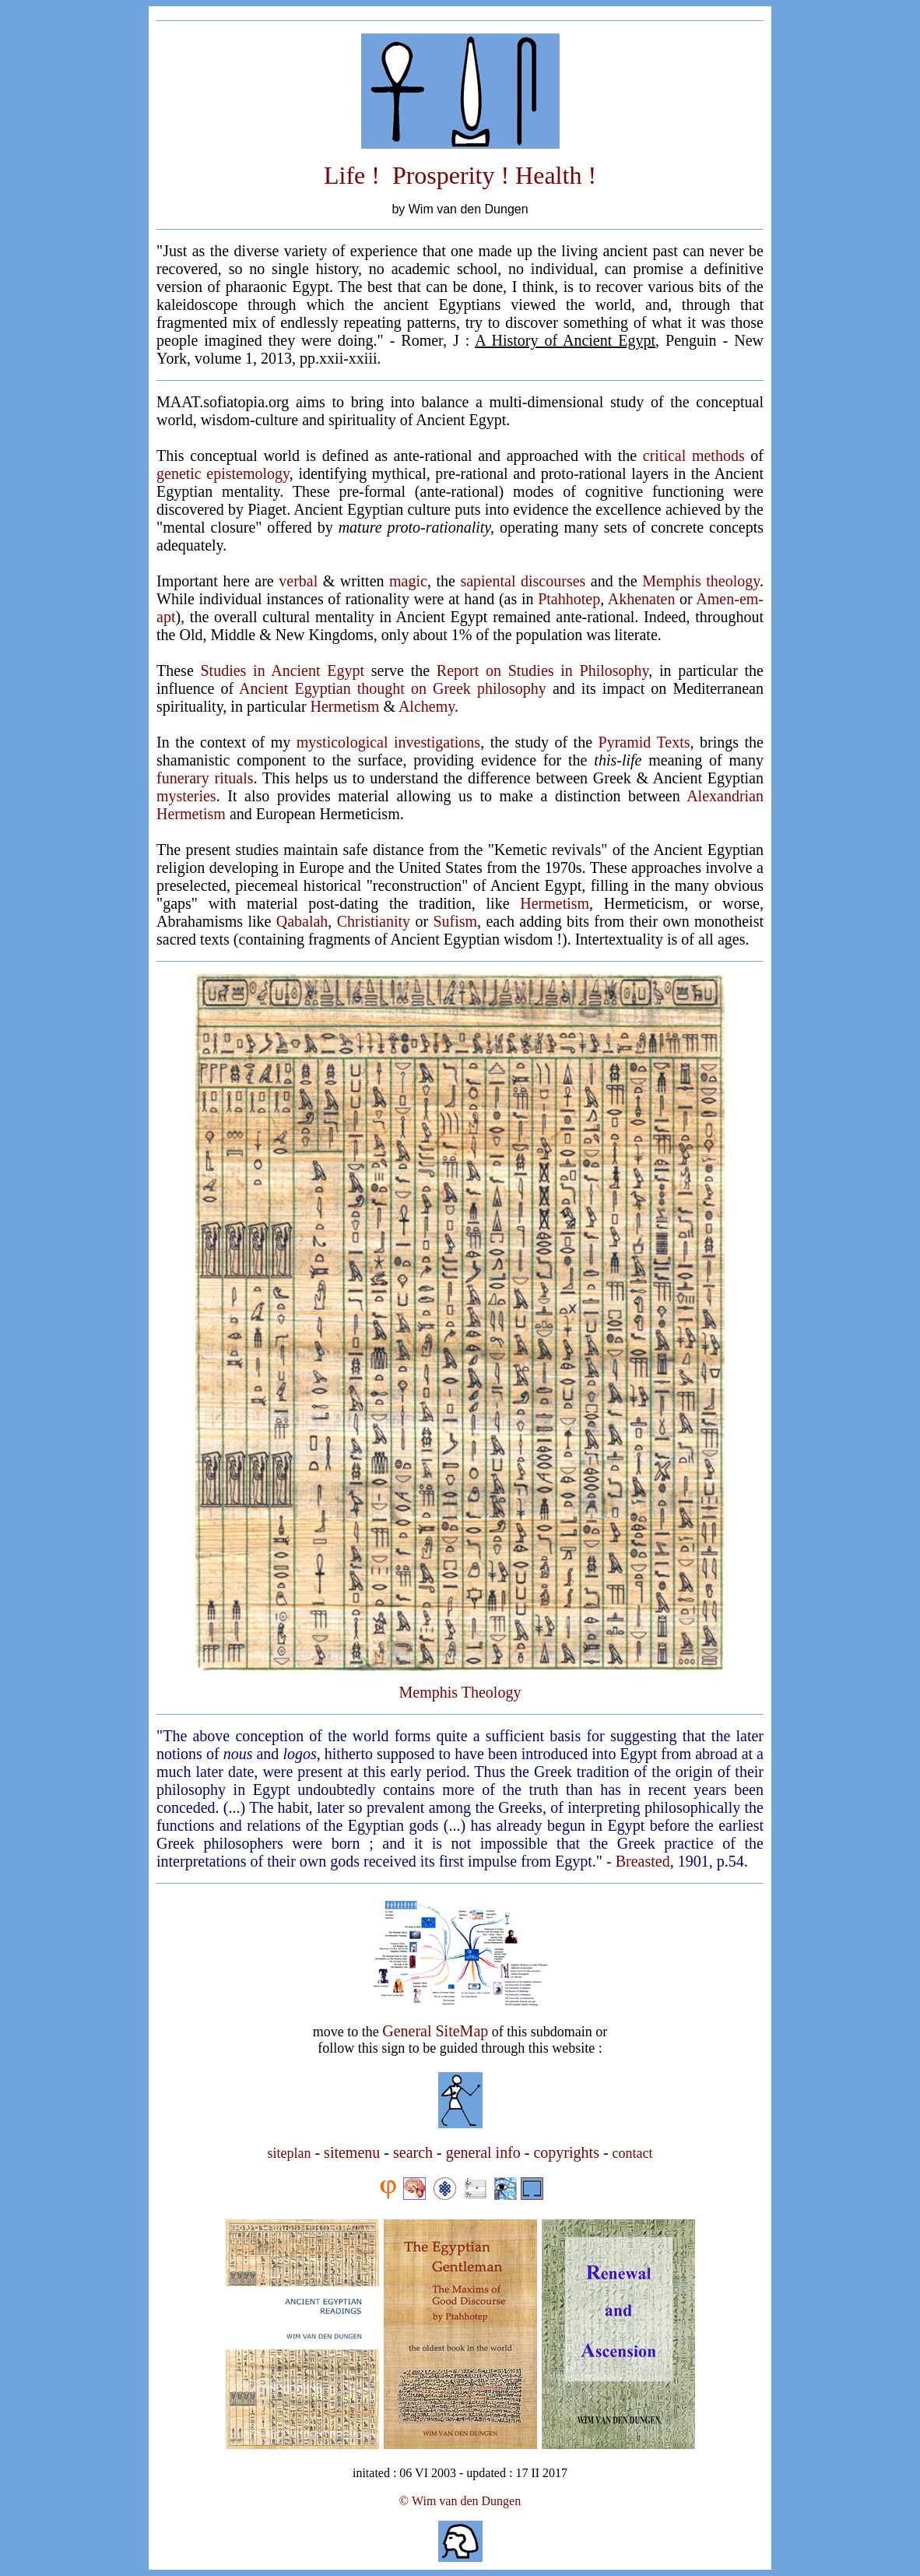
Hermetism (345, 706)
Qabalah (302, 921)
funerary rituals (205, 778)
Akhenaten (642, 598)
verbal (298, 580)
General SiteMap (435, 2030)
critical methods (694, 455)
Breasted (643, 1861)
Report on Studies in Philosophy (542, 670)
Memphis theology (701, 580)
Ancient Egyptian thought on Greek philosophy (392, 688)
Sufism (455, 921)
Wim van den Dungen (466, 2500)
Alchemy (427, 706)
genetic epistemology (223, 473)
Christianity (373, 921)
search (413, 2152)
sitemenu (352, 2152)
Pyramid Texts (644, 742)
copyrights (566, 2152)
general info (483, 2152)
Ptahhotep (569, 598)
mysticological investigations (388, 742)
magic (408, 580)
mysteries (186, 795)
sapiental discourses (522, 580)
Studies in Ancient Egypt (282, 670)
